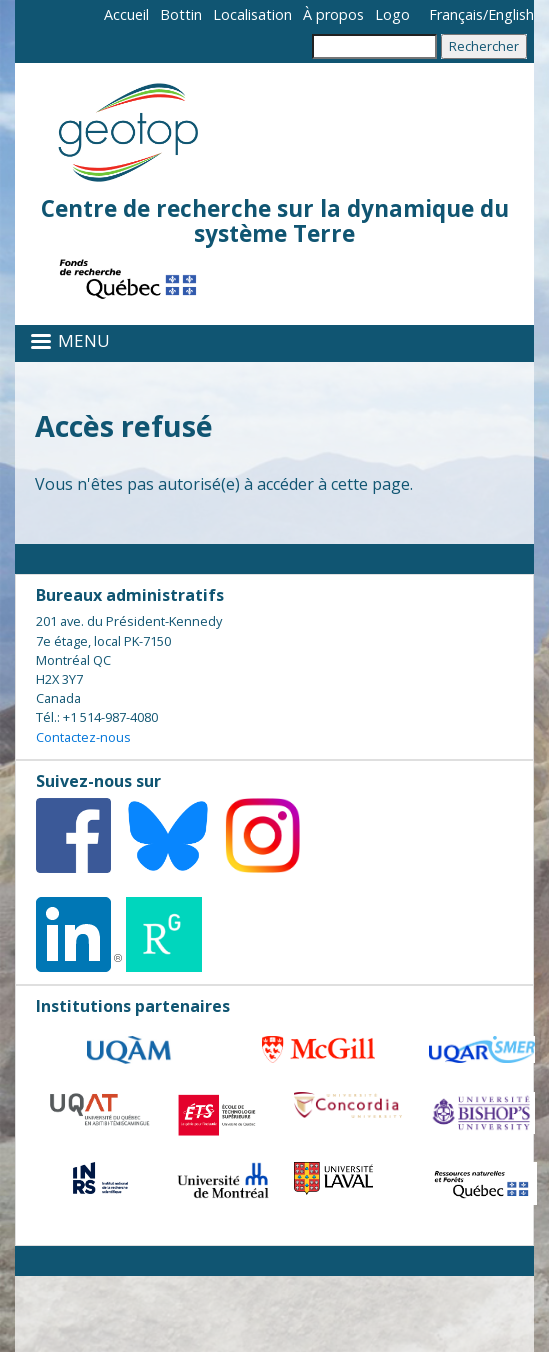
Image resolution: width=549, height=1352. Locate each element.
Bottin (181, 14)
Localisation (252, 14)
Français (456, 14)
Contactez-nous (83, 737)
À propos (333, 14)
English (511, 14)
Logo (392, 14)
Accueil (126, 14)
